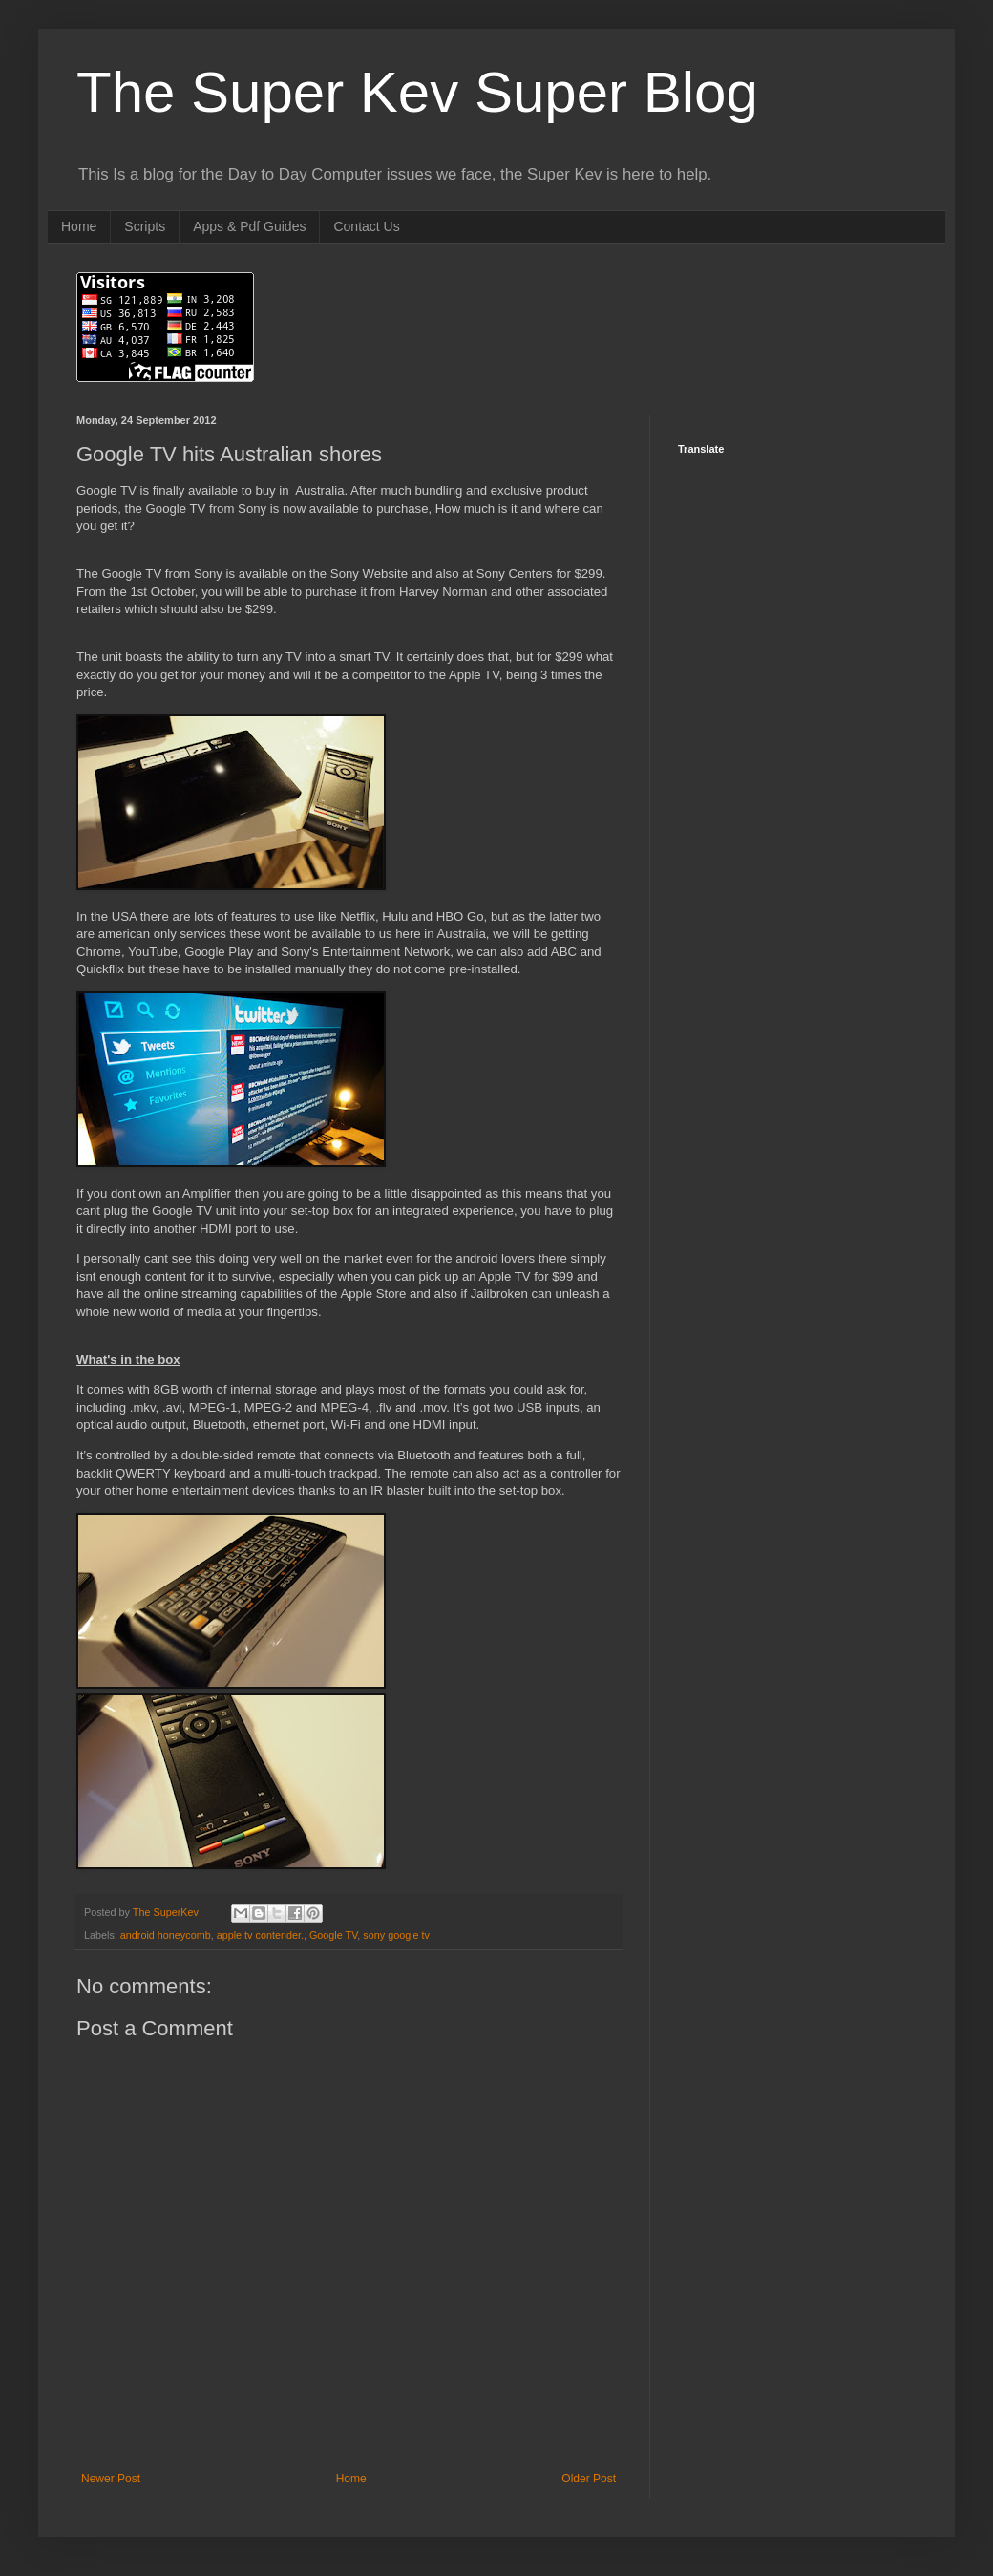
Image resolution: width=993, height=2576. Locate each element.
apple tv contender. (260, 1935)
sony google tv (396, 1935)
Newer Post (110, 2478)
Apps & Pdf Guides (249, 226)
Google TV (333, 1935)
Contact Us (366, 226)
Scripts (144, 226)
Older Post (588, 2478)
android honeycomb (165, 1935)
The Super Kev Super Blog (417, 92)
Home (78, 226)
